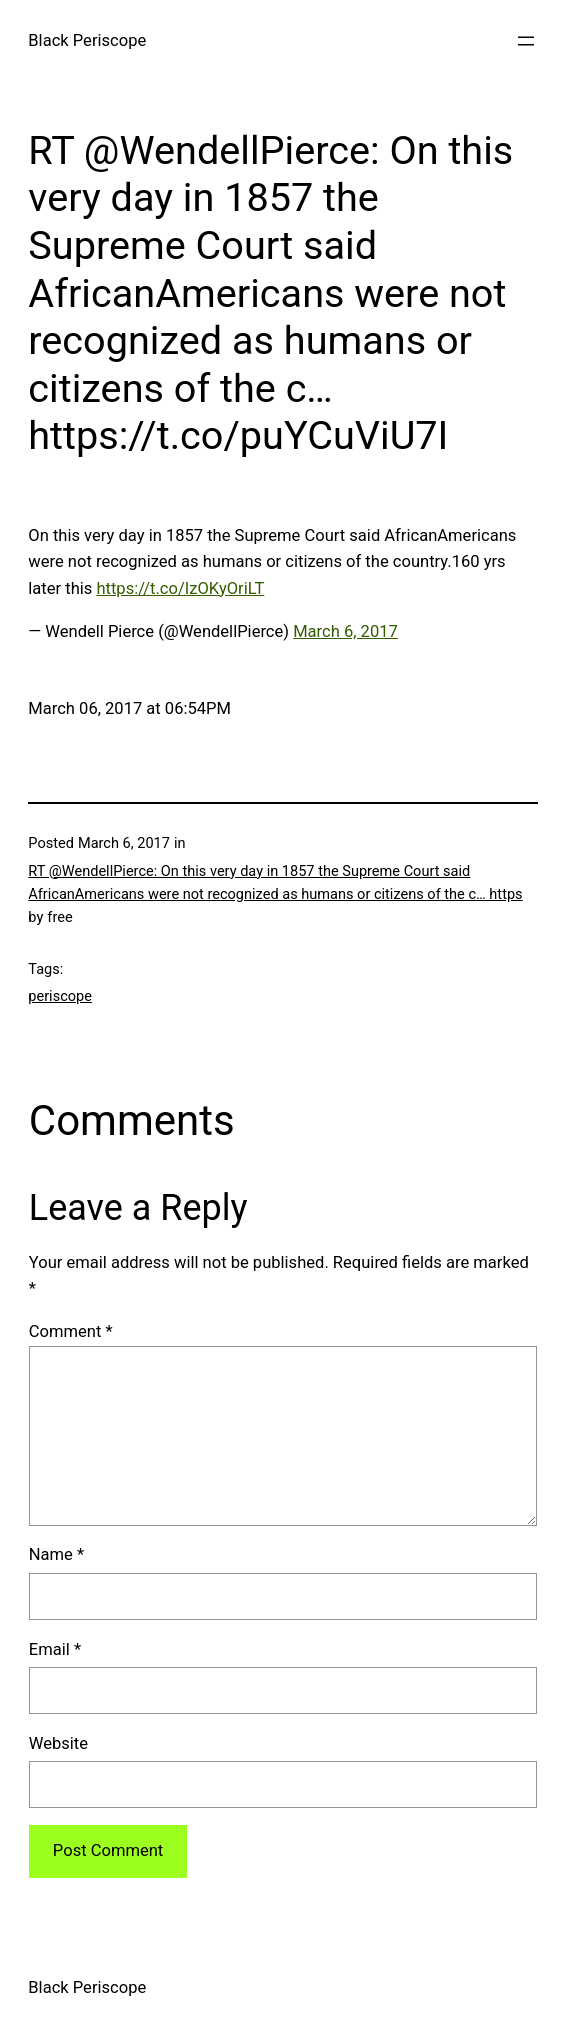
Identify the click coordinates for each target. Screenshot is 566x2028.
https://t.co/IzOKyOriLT (180, 588)
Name (56, 1554)
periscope (60, 996)
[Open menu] (526, 41)
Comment (71, 1331)
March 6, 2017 (345, 631)
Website (58, 1743)
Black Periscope (87, 40)
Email (55, 1649)
